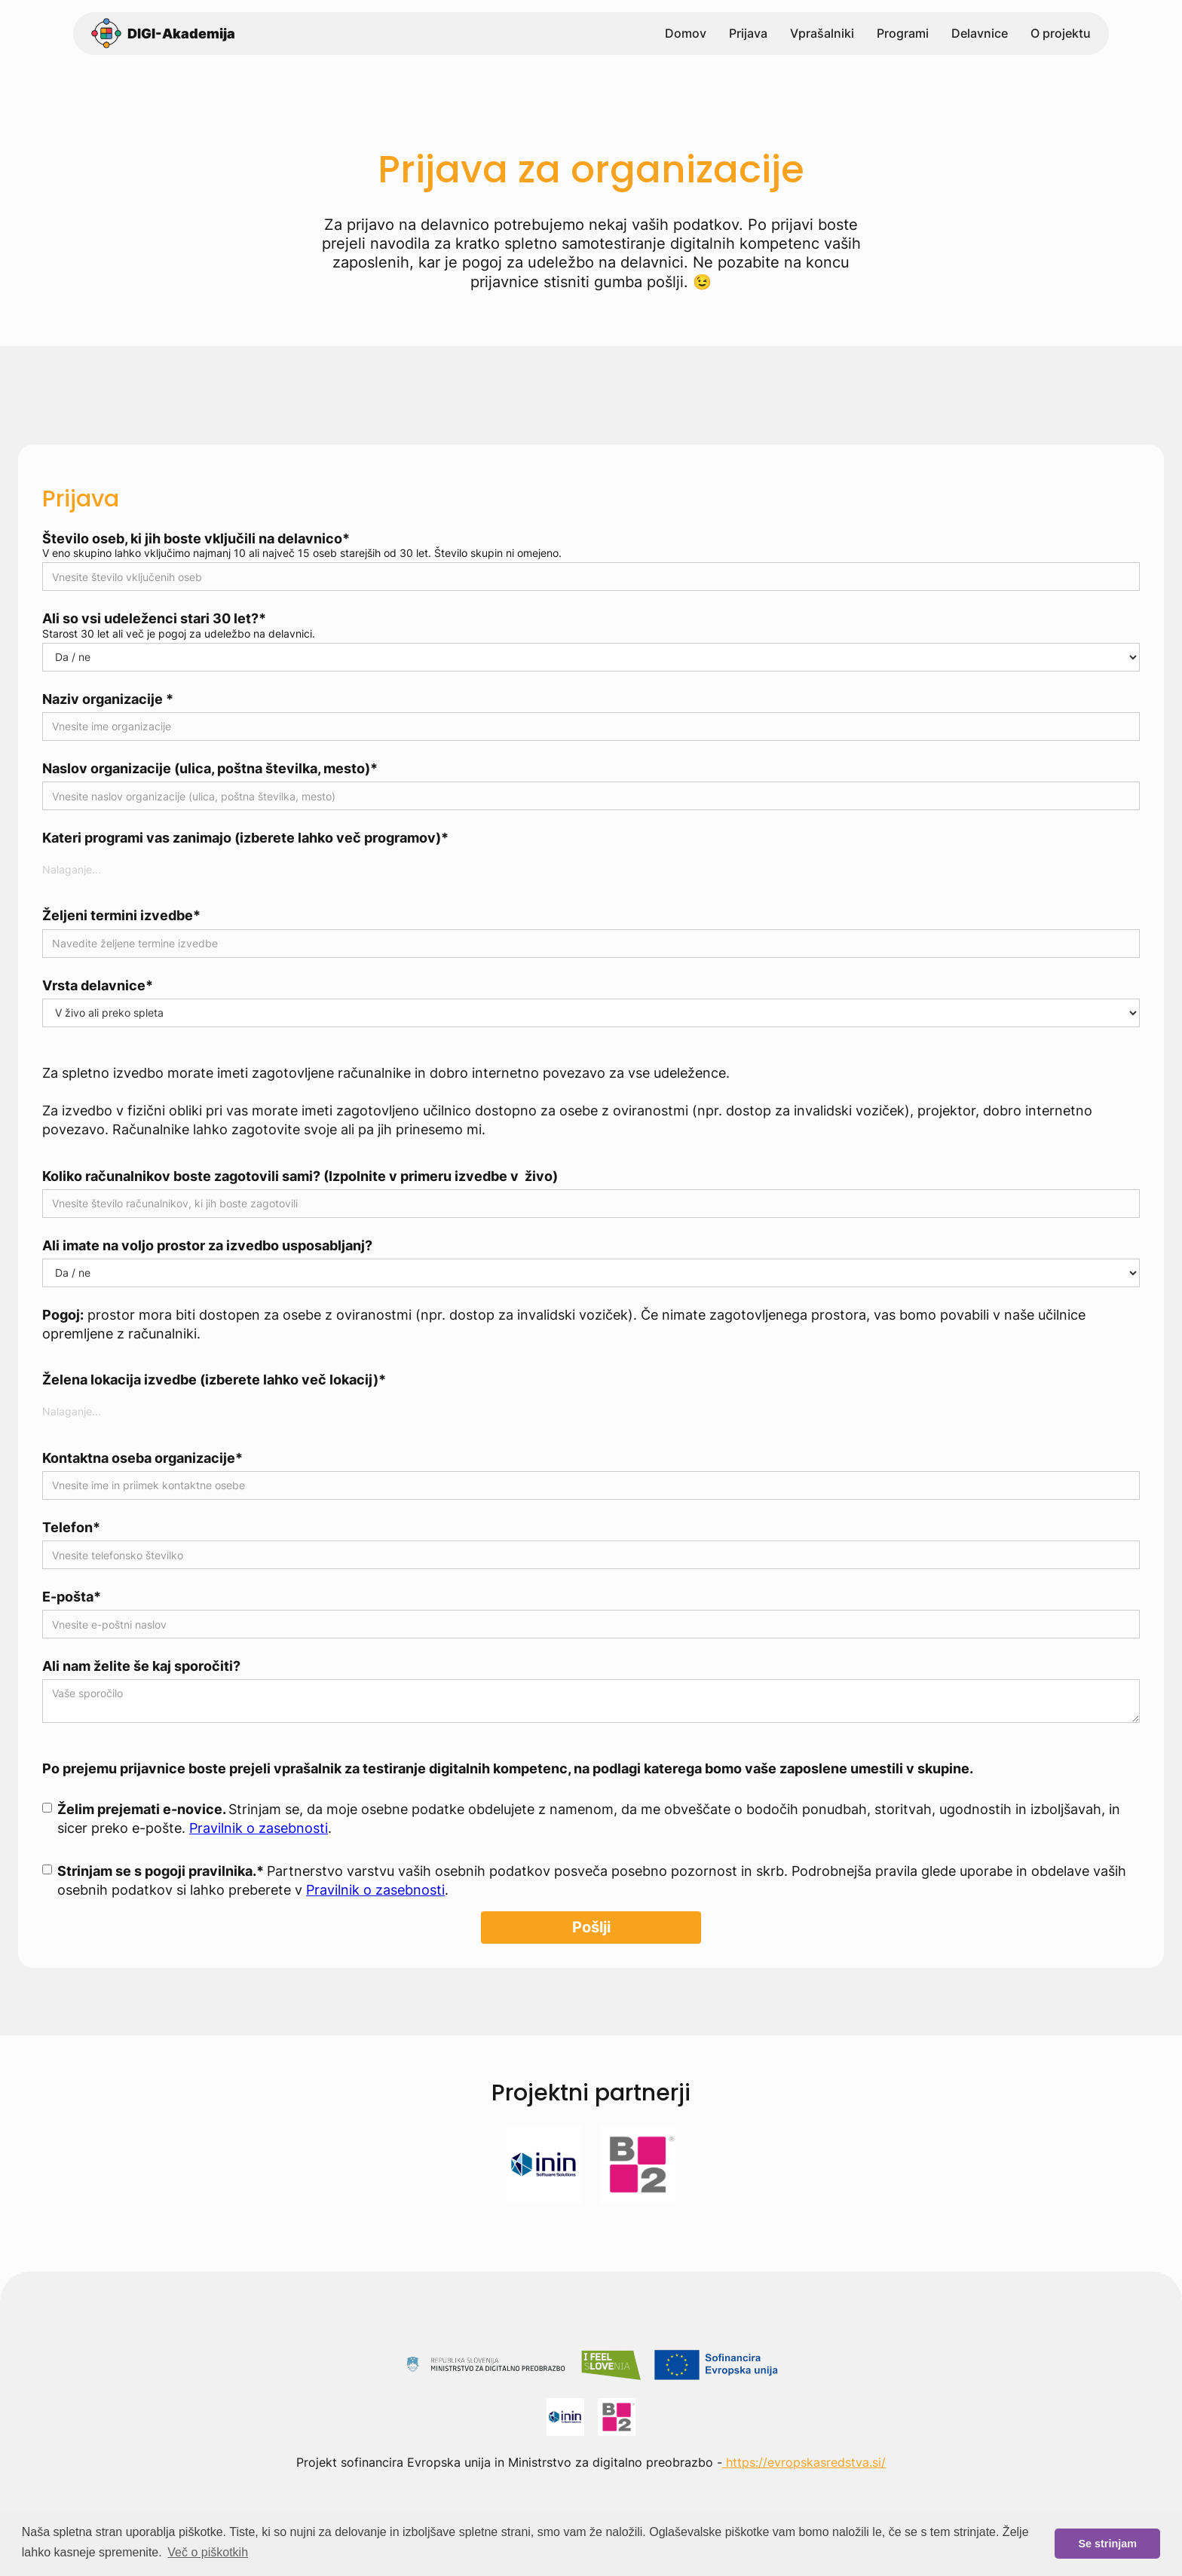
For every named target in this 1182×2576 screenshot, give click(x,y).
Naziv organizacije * (107, 699)
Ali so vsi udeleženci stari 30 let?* (154, 618)
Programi (903, 35)
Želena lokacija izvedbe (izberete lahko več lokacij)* (214, 1379)
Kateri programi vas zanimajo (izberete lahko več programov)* (245, 838)
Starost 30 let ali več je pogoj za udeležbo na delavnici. (178, 634)
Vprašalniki (822, 35)
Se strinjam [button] (1107, 2544)
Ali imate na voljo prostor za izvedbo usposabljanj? (207, 1245)
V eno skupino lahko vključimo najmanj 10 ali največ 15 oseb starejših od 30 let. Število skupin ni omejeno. (302, 553)
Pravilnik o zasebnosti (258, 1828)
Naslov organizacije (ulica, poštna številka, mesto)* (210, 768)
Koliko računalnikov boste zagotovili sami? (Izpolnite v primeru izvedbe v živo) (300, 1176)
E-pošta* (71, 1597)
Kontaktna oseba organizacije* (142, 1458)
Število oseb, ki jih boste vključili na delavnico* (196, 538)
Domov (685, 35)
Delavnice (979, 35)
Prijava (748, 35)
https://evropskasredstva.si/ (804, 2462)
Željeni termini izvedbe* (121, 915)
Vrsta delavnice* (97, 985)
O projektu (1060, 35)
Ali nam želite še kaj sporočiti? (141, 1666)
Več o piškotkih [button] (207, 2552)
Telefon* (71, 1527)
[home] (163, 35)
